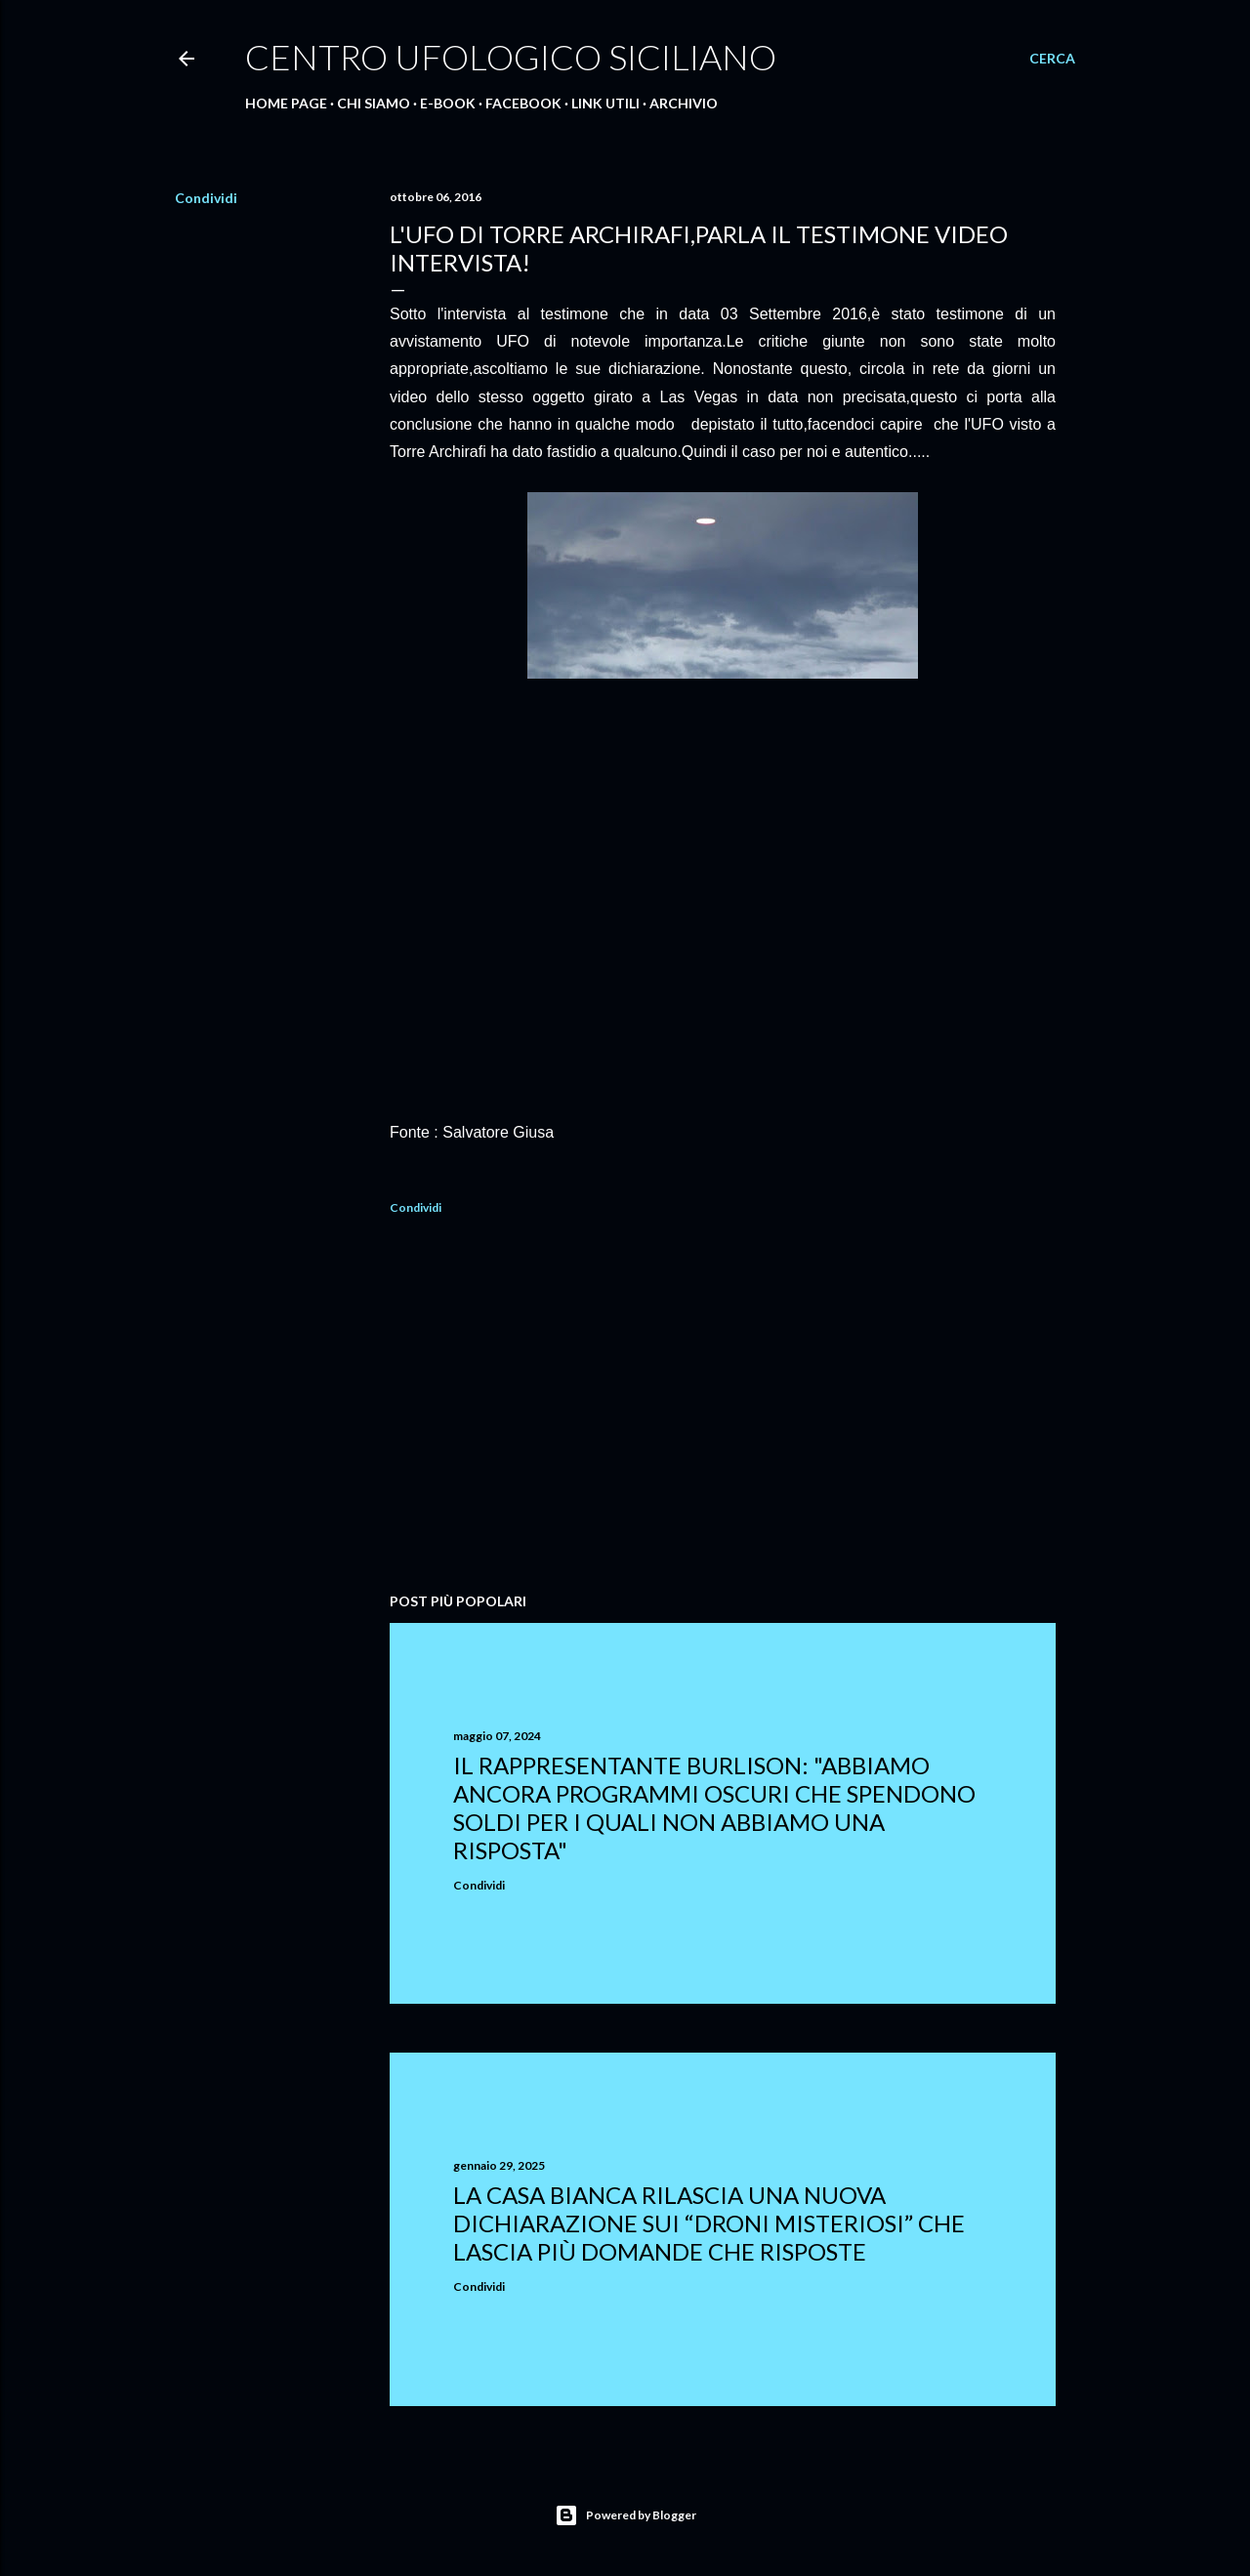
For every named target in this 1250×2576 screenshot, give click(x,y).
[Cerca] (1052, 58)
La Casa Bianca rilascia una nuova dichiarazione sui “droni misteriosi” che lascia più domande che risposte (709, 2223)
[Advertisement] (723, 1407)
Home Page (286, 103)
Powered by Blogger (625, 2515)
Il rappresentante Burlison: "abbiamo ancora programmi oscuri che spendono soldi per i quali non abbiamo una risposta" (714, 1807)
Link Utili (605, 103)
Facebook (523, 103)
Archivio (683, 103)
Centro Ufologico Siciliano (510, 56)
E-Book (448, 103)
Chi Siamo (373, 103)
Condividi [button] (206, 197)
